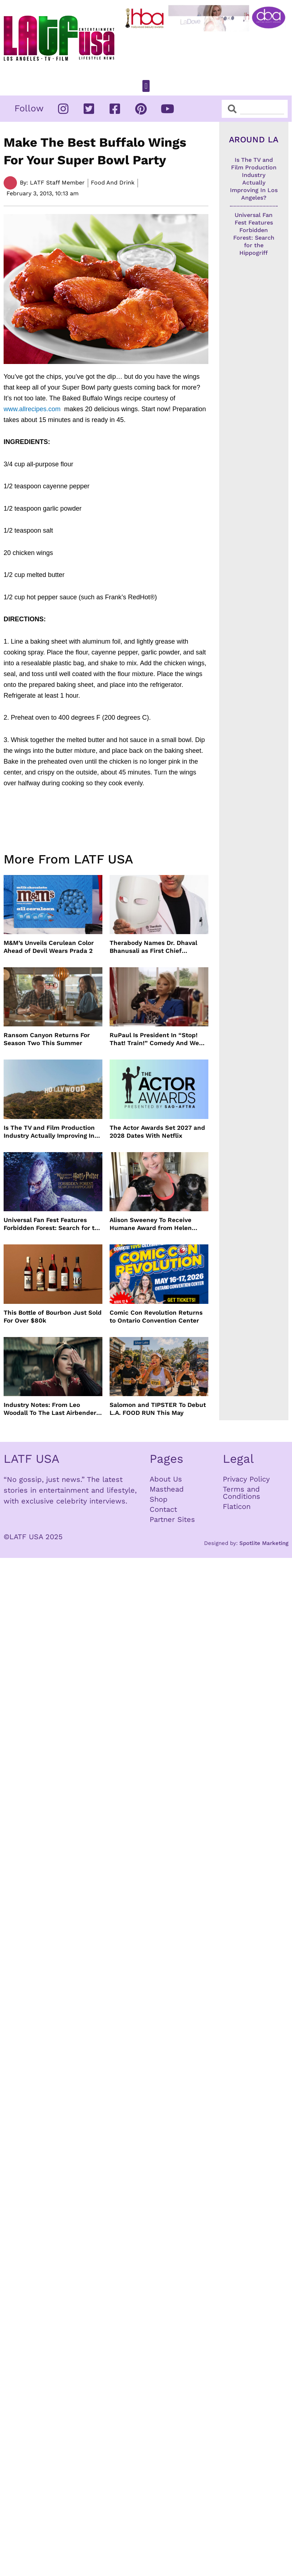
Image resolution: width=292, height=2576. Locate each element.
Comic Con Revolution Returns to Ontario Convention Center (156, 1316)
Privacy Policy (246, 1479)
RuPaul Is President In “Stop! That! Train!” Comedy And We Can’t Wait (154, 1039)
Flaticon (237, 1506)
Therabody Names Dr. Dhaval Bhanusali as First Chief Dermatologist (153, 947)
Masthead (167, 1489)
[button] (145, 86)
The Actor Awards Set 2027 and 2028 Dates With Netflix (157, 1131)
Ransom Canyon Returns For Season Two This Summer (47, 1039)
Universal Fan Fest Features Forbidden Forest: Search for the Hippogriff (53, 1224)
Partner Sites (172, 1519)
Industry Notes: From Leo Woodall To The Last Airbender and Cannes (50, 1409)
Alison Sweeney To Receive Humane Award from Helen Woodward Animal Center (151, 1224)
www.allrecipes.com (34, 409)
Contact (163, 1509)
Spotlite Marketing (263, 1543)
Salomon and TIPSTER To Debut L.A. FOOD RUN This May (158, 1408)
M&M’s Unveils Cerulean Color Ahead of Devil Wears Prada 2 (49, 946)
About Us (166, 1479)
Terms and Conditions (241, 1493)
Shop (159, 1499)
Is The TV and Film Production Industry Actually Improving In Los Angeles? (49, 1132)
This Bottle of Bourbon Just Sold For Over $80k (53, 1316)
